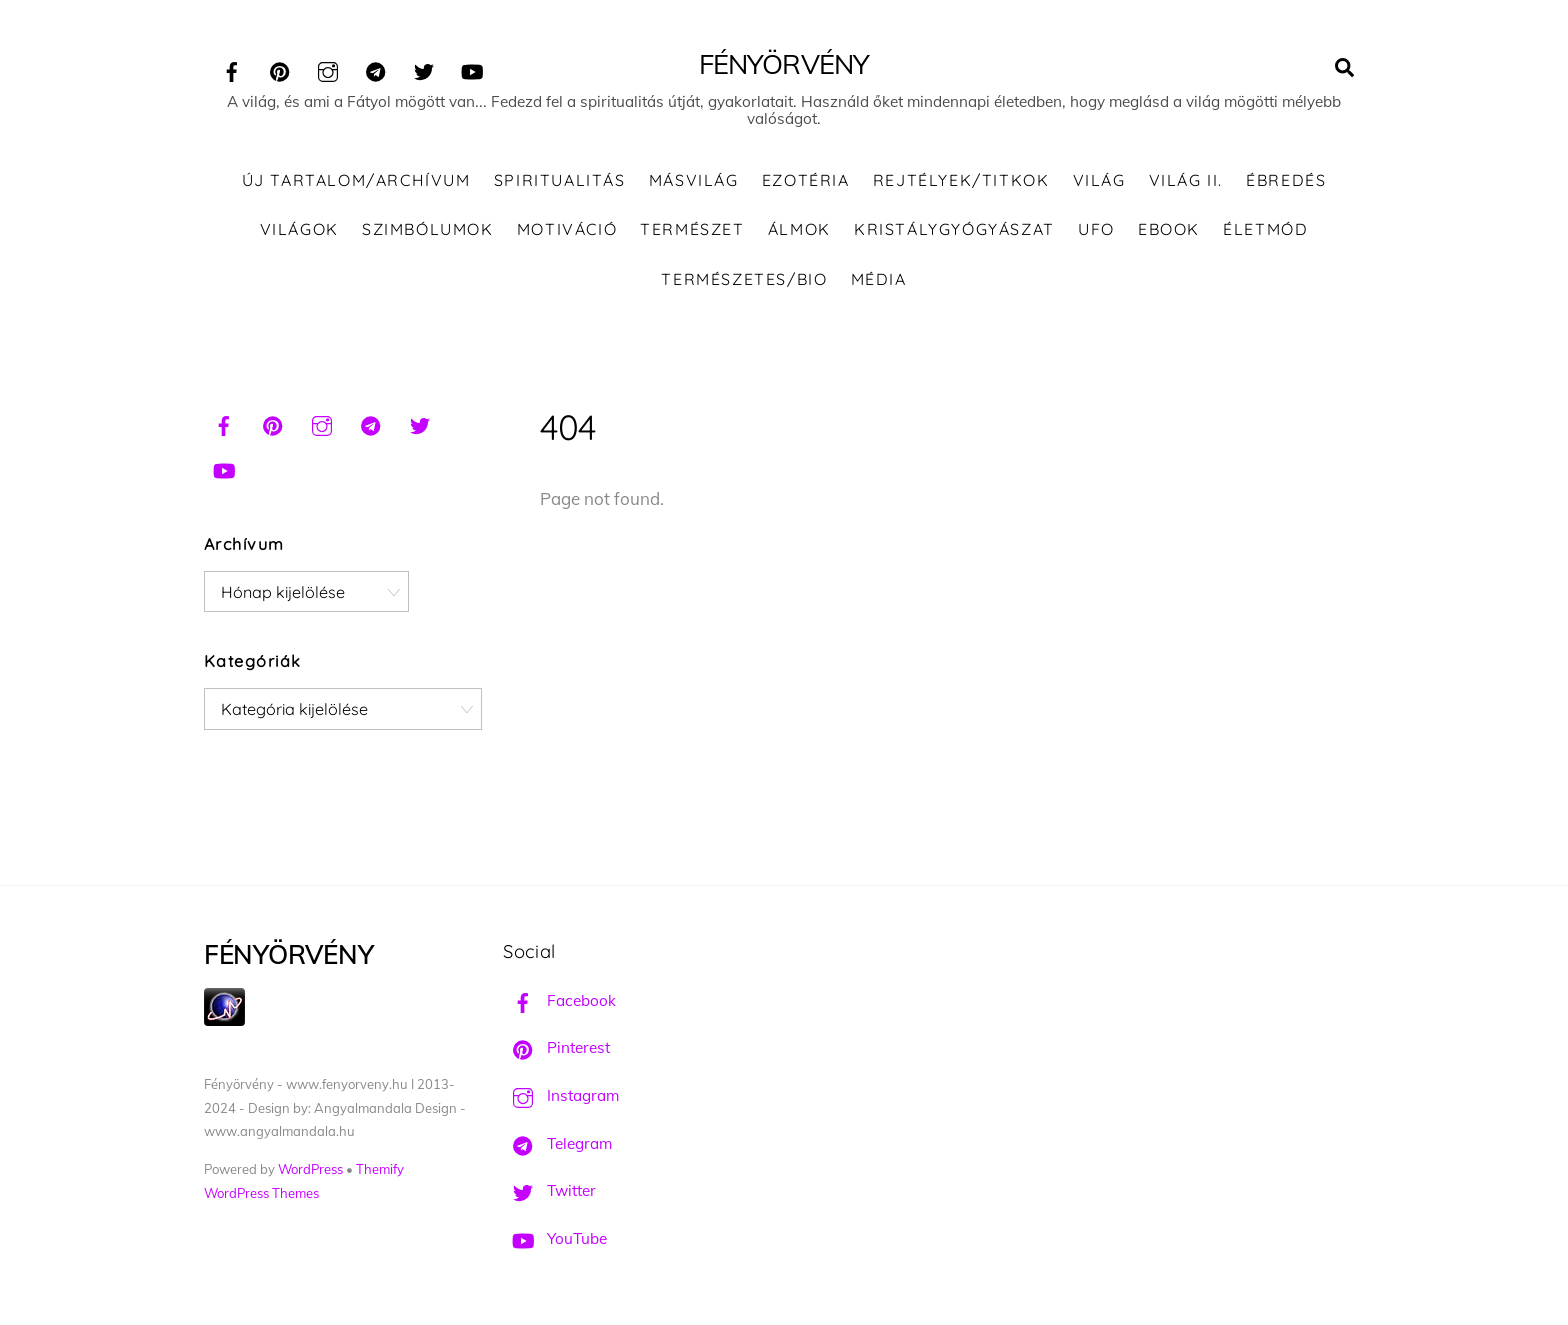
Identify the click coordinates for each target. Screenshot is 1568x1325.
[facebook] (232, 68)
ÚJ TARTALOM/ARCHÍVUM (356, 180)
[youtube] (472, 68)
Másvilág (694, 180)
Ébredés (1286, 180)
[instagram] (328, 68)
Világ (1099, 180)
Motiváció (567, 229)
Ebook (1169, 229)
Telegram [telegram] (557, 1143)
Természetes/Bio (744, 279)
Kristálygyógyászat (954, 229)
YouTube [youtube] (555, 1238)
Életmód (1265, 229)
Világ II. (1186, 180)
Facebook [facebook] (559, 1000)
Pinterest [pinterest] (556, 1047)
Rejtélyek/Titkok (961, 180)
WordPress (310, 1169)
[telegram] (376, 68)
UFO (1096, 229)
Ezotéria (806, 180)
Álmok (799, 229)
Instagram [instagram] (561, 1095)
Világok (299, 229)
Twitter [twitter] (549, 1190)
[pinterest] (280, 68)
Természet (692, 229)
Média (879, 279)
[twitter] (424, 68)
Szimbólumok (428, 229)
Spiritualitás (560, 180)
